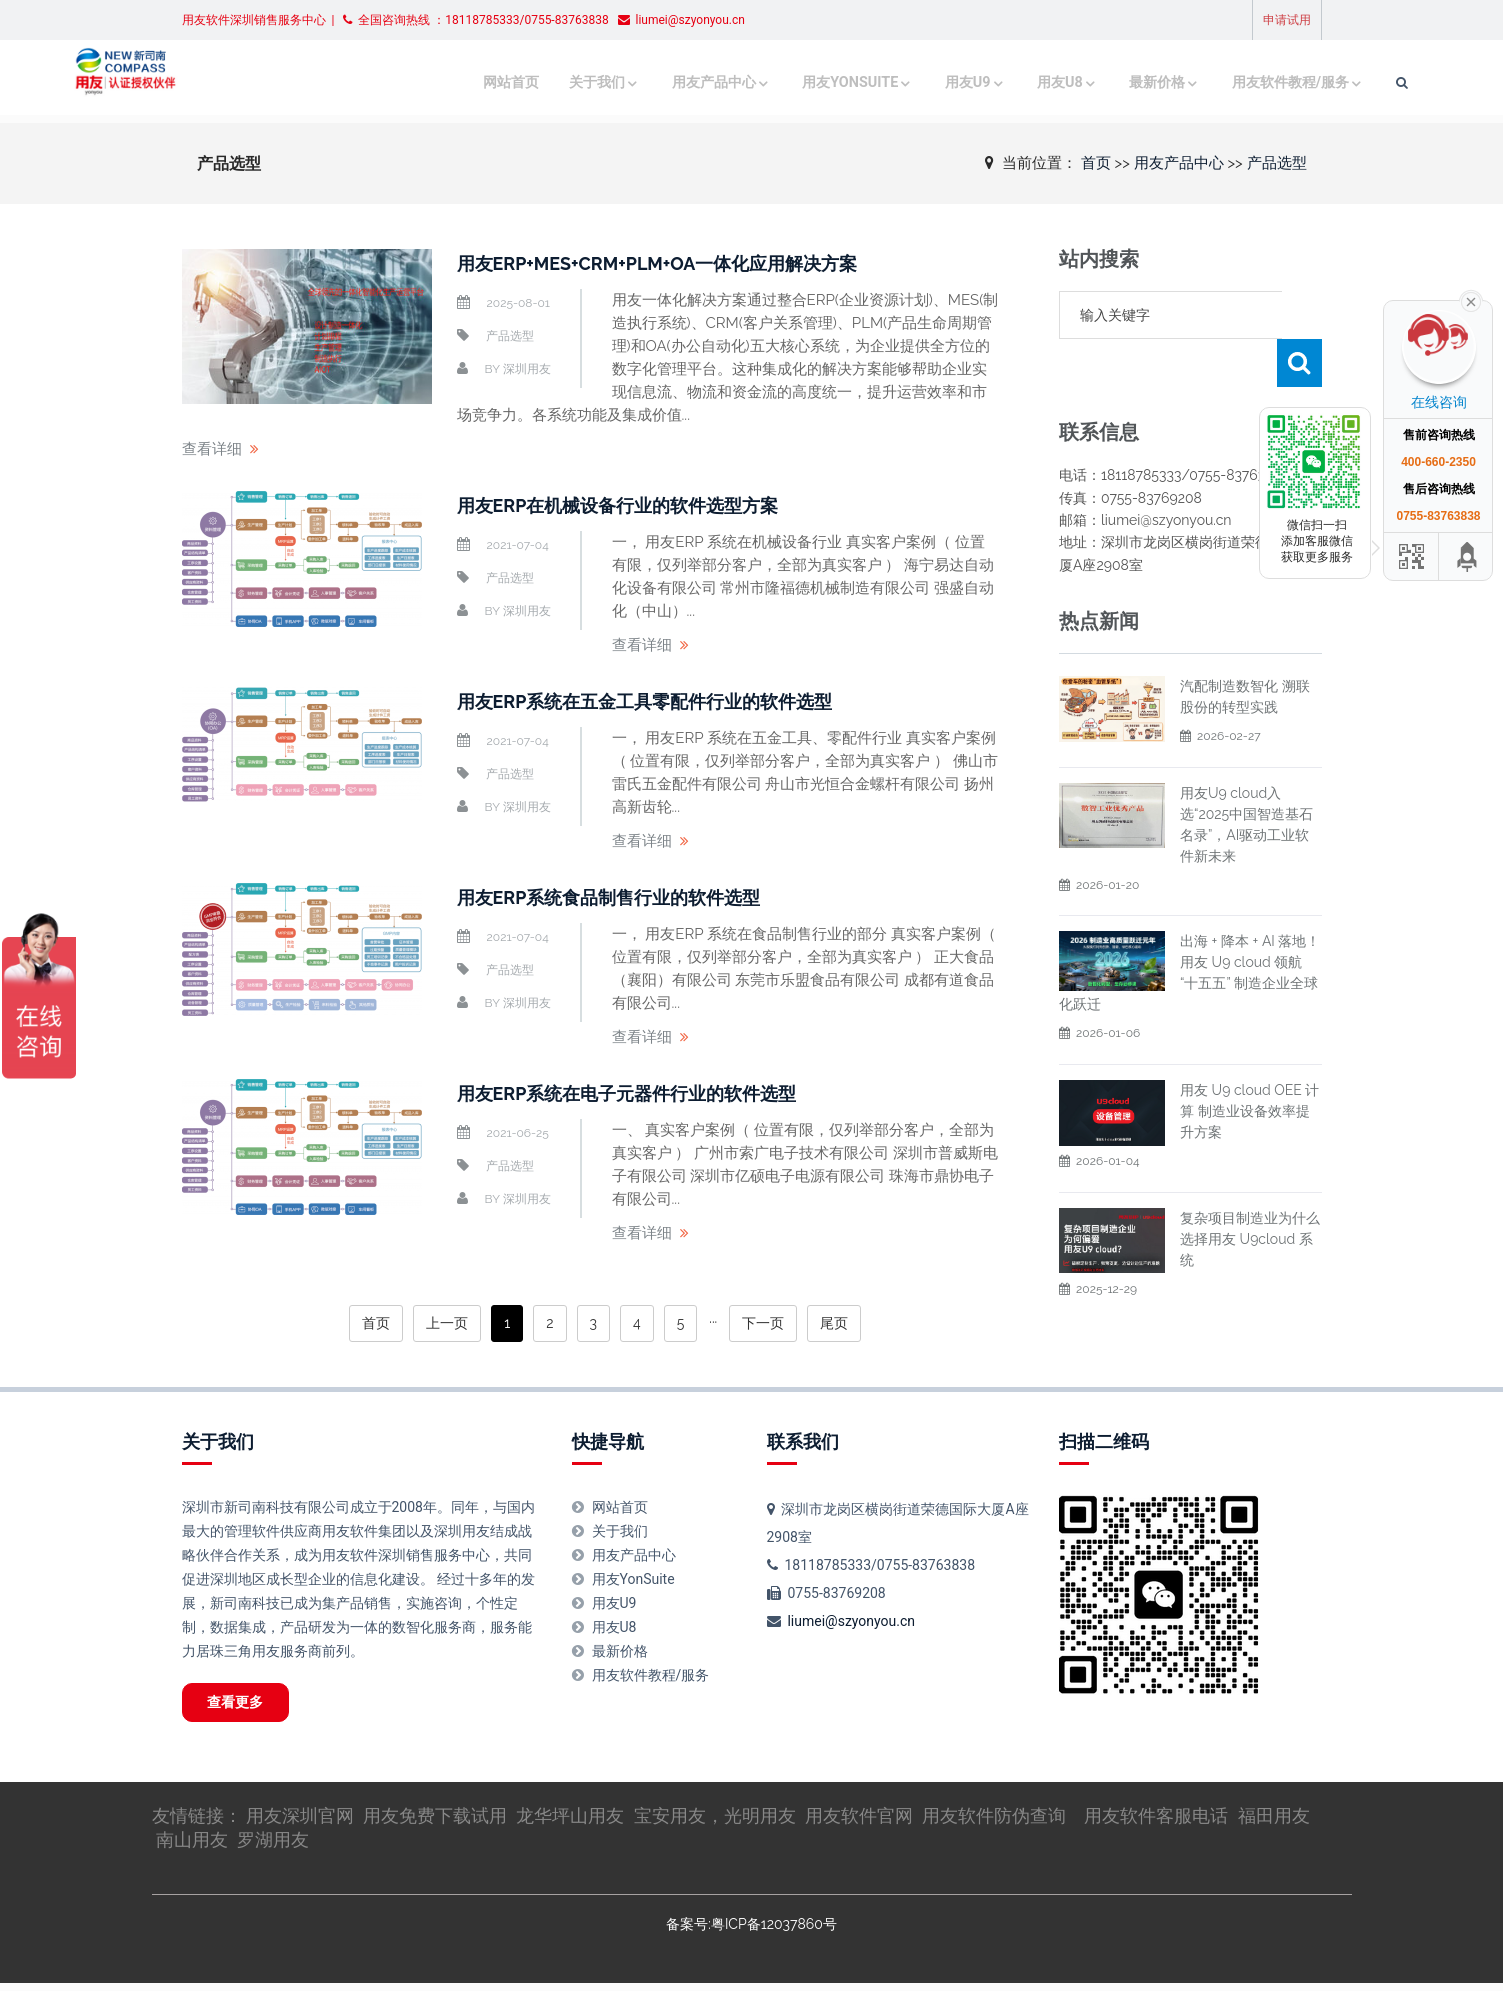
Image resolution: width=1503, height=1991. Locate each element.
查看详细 (212, 449)
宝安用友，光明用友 (715, 1823)
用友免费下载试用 (435, 1823)
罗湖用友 (273, 1847)
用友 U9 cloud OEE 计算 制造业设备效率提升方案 (1249, 1063)
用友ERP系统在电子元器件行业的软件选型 (646, 1093)
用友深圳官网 (300, 1823)
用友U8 (953, 82)
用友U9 (861, 82)
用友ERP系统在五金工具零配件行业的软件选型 (666, 701)
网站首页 (416, 82)
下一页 (763, 1323)
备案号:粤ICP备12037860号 (751, 1932)
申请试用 (1287, 20)
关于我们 (498, 82)
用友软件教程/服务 (1180, 82)
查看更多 (248, 1706)
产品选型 (1277, 162)
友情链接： (199, 1823)
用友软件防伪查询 (994, 1823)
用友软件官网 (859, 1823)
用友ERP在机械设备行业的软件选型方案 (636, 505)
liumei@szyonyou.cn (851, 1621)
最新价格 (1050, 82)
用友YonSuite (746, 82)
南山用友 (192, 1847)
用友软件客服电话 (1156, 1823)
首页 (1096, 162)
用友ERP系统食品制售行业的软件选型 (626, 897)
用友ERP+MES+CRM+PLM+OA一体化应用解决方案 (680, 263)
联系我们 (803, 1441)
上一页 (447, 1323)
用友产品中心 (613, 82)
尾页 (834, 1323)
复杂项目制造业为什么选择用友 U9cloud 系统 (1250, 1191)
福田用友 (1274, 1823)
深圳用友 (527, 369)
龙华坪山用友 (570, 1823)
